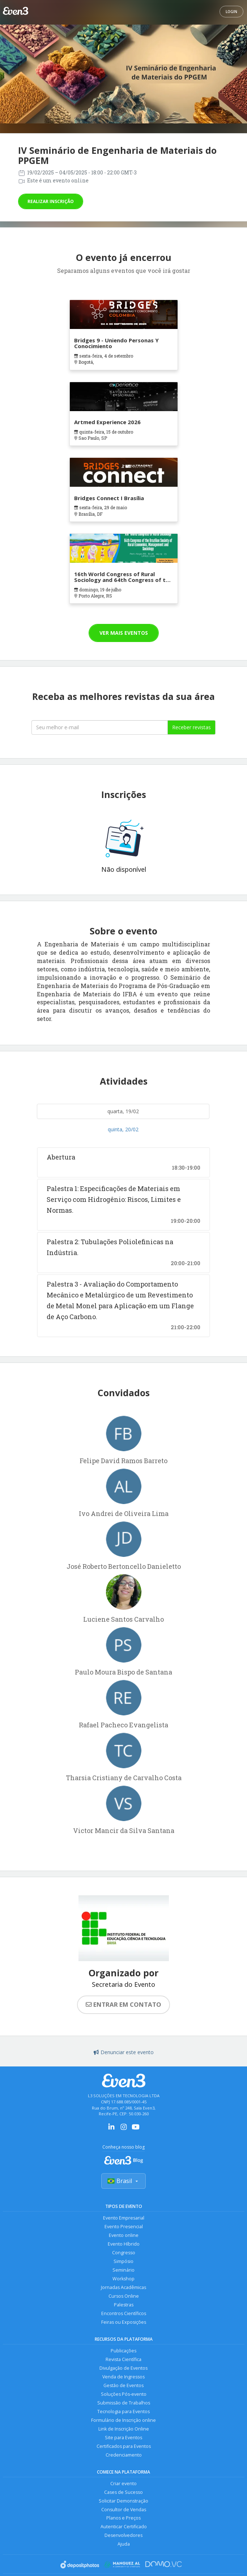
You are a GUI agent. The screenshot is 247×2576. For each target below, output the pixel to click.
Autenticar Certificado (124, 2527)
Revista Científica (123, 2359)
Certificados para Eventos (124, 2446)
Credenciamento (124, 2455)
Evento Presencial (124, 2227)
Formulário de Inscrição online (123, 2420)
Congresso (123, 2253)
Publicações (123, 2351)
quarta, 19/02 (123, 1111)
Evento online (124, 2235)
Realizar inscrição (50, 201)
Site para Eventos (123, 2437)
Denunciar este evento (124, 2052)
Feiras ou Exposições (123, 2322)
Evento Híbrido (124, 2244)
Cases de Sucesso (123, 2492)
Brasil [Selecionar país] (123, 2181)
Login (231, 11)
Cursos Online (123, 2296)
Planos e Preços (123, 2518)
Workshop (123, 2279)
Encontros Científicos (123, 2313)
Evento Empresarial (123, 2218)
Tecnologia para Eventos (123, 2411)
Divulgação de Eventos (123, 2368)
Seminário (123, 2270)
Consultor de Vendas (123, 2510)
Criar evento (123, 2483)
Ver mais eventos (123, 632)
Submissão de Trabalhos (123, 2403)
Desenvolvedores (123, 2536)
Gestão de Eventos (123, 2385)
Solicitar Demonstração (123, 2501)
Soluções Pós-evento (123, 2394)
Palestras (123, 2305)
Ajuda (124, 2544)
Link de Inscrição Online (123, 2429)
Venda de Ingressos (123, 2377)
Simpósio (123, 2261)
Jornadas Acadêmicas (123, 2287)
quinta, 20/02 (123, 1129)
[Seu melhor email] (99, 727)
